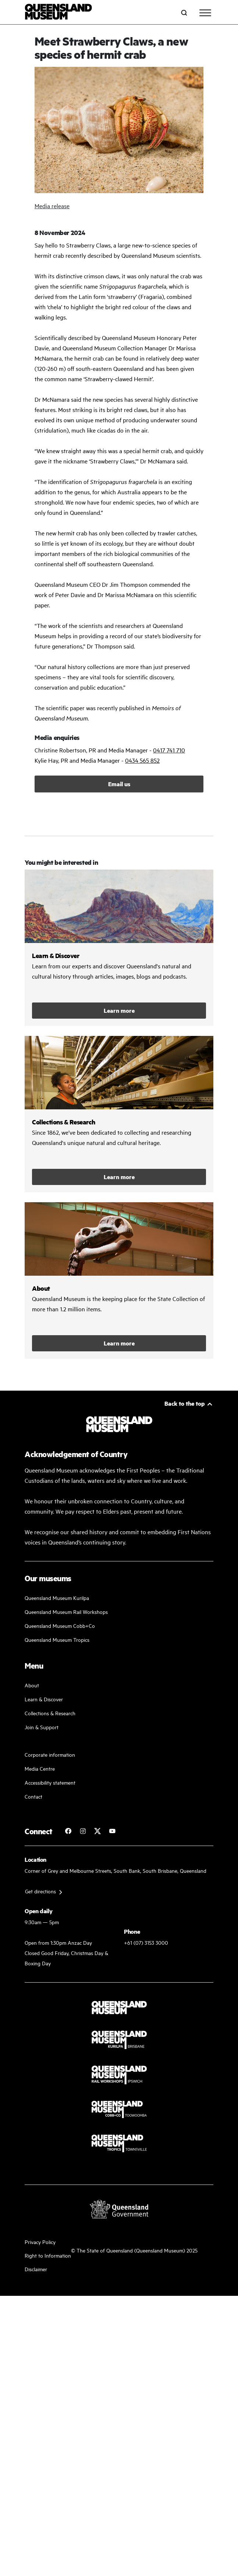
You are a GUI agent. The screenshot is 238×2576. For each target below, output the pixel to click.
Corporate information (50, 1754)
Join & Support (41, 1726)
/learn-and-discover (119, 948)
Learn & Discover (44, 1698)
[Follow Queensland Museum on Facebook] (68, 1830)
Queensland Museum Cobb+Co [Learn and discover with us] (60, 1625)
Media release (52, 206)
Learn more (119, 1010)
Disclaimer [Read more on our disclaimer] (36, 2268)
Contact (33, 1796)
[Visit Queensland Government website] (119, 2209)
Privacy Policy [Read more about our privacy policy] (40, 2241)
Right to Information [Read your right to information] (48, 2255)
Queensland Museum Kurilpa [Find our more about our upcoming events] (57, 1597)
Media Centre (40, 1768)
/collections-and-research (119, 1114)
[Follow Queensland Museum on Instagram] (82, 1830)
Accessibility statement (50, 1782)
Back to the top (184, 1403)
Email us (119, 784)
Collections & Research (50, 1712)
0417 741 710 (169, 750)
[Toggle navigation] (205, 13)
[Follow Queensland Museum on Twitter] (97, 1830)
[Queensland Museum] (58, 13)
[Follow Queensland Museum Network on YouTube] (112, 1830)
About (32, 1684)
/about (119, 1280)
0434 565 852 (142, 760)
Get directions (40, 1890)
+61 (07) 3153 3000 (146, 1942)
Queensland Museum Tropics (57, 1639)
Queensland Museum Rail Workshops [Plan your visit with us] (66, 1611)
